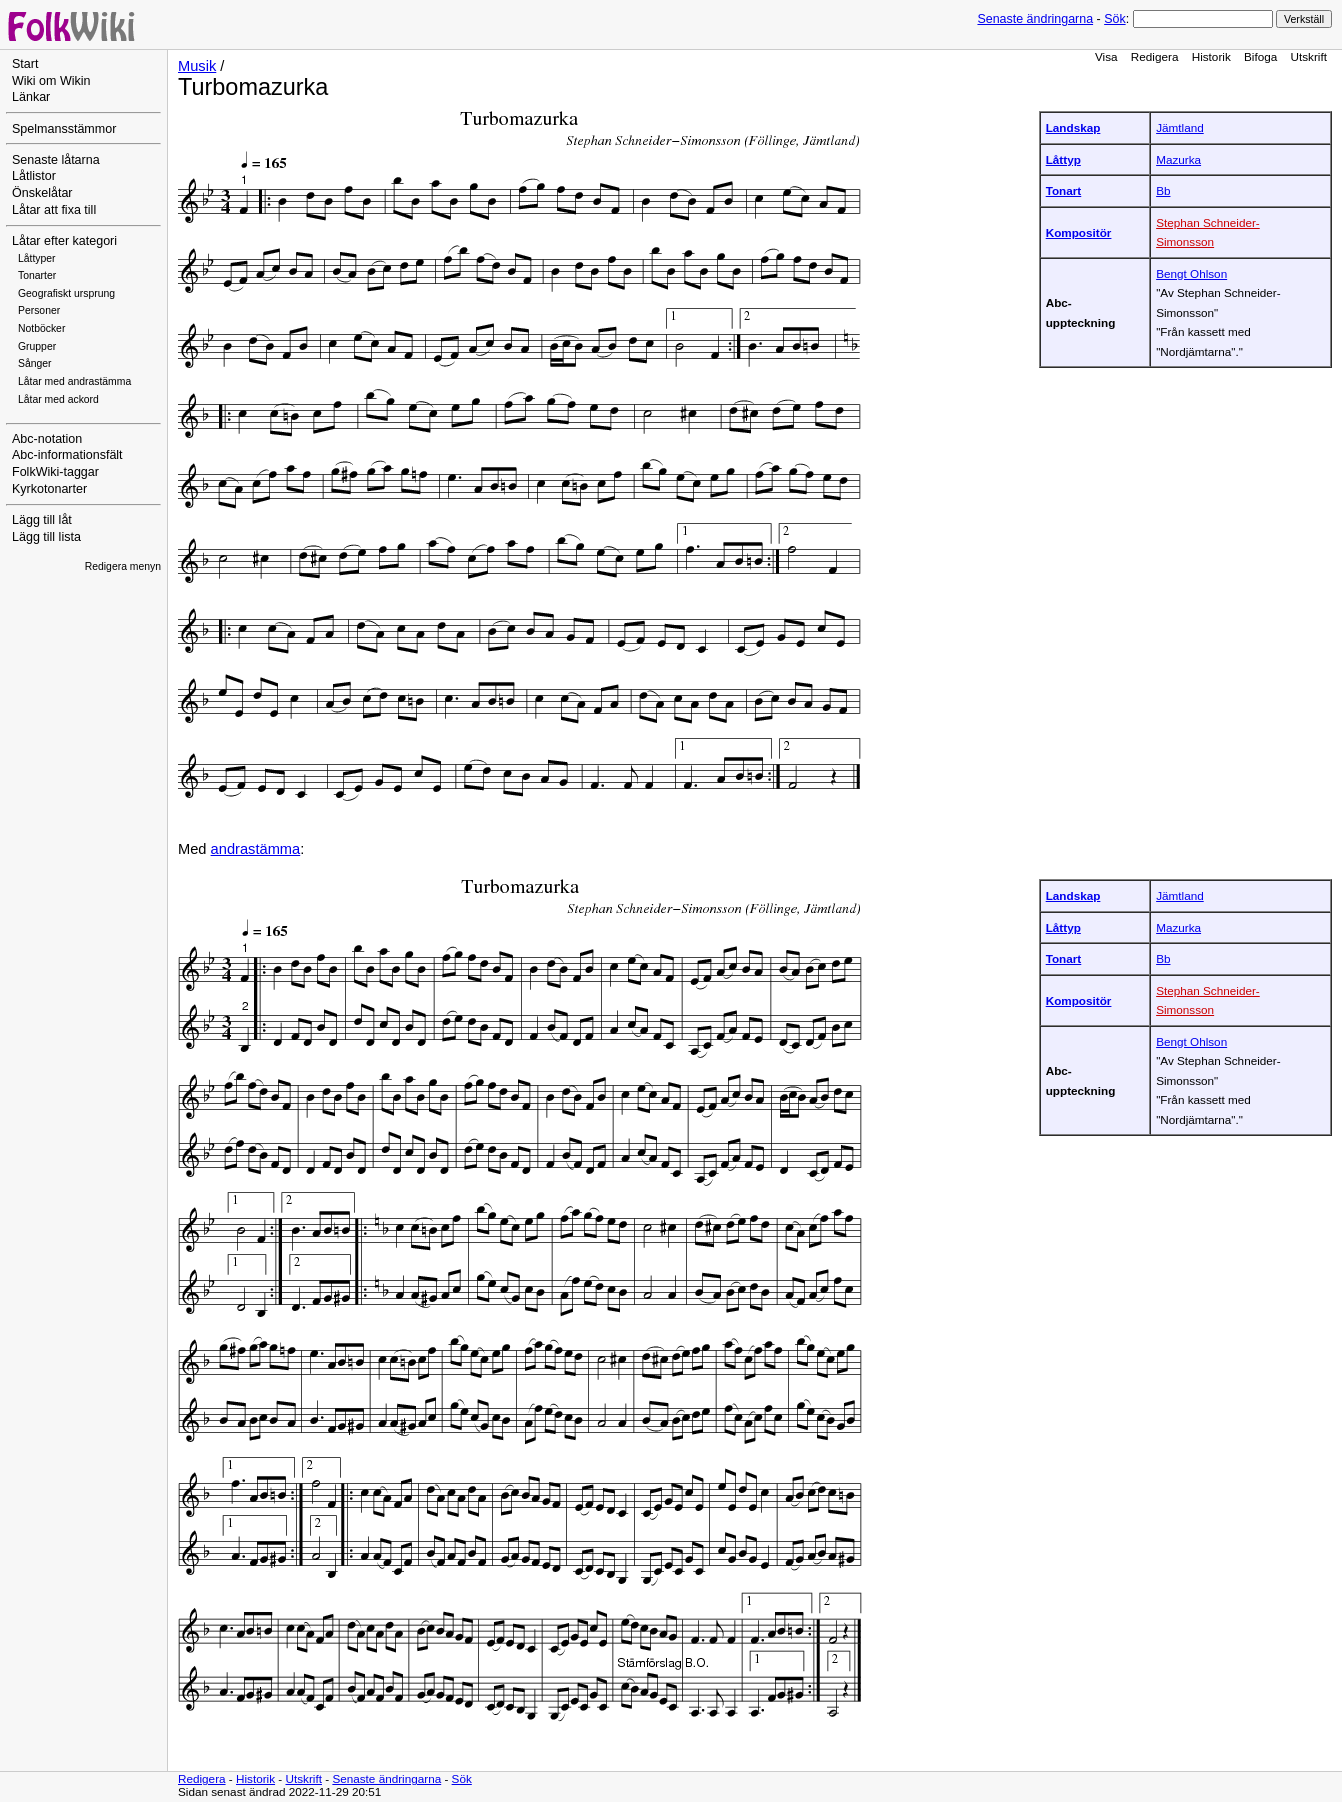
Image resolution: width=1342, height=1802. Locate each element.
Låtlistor (34, 176)
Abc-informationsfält (67, 455)
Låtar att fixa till (54, 210)
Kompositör (1079, 232)
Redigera (1155, 56)
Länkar (31, 97)
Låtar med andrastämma (74, 381)
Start (25, 64)
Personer (39, 310)
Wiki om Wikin (51, 81)
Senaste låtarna (56, 160)
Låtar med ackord (58, 399)
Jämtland (1180, 127)
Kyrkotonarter (49, 489)
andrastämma (256, 849)
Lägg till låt (42, 520)
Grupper (37, 346)
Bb (1163, 190)
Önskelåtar (42, 193)
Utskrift (1309, 56)
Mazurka (1178, 159)
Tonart (1064, 190)
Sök (1114, 19)
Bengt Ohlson (1191, 273)
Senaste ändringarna (1035, 19)
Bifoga (1260, 56)
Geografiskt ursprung (66, 293)
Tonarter (37, 275)
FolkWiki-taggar (55, 472)
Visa (1106, 56)
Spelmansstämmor (64, 129)
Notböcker (41, 328)
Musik (197, 66)
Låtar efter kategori (64, 241)
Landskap (1073, 127)
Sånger (35, 363)
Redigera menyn (123, 566)
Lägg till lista (46, 537)
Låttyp (1063, 159)
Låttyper (37, 258)
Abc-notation (47, 439)
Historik (1211, 56)
